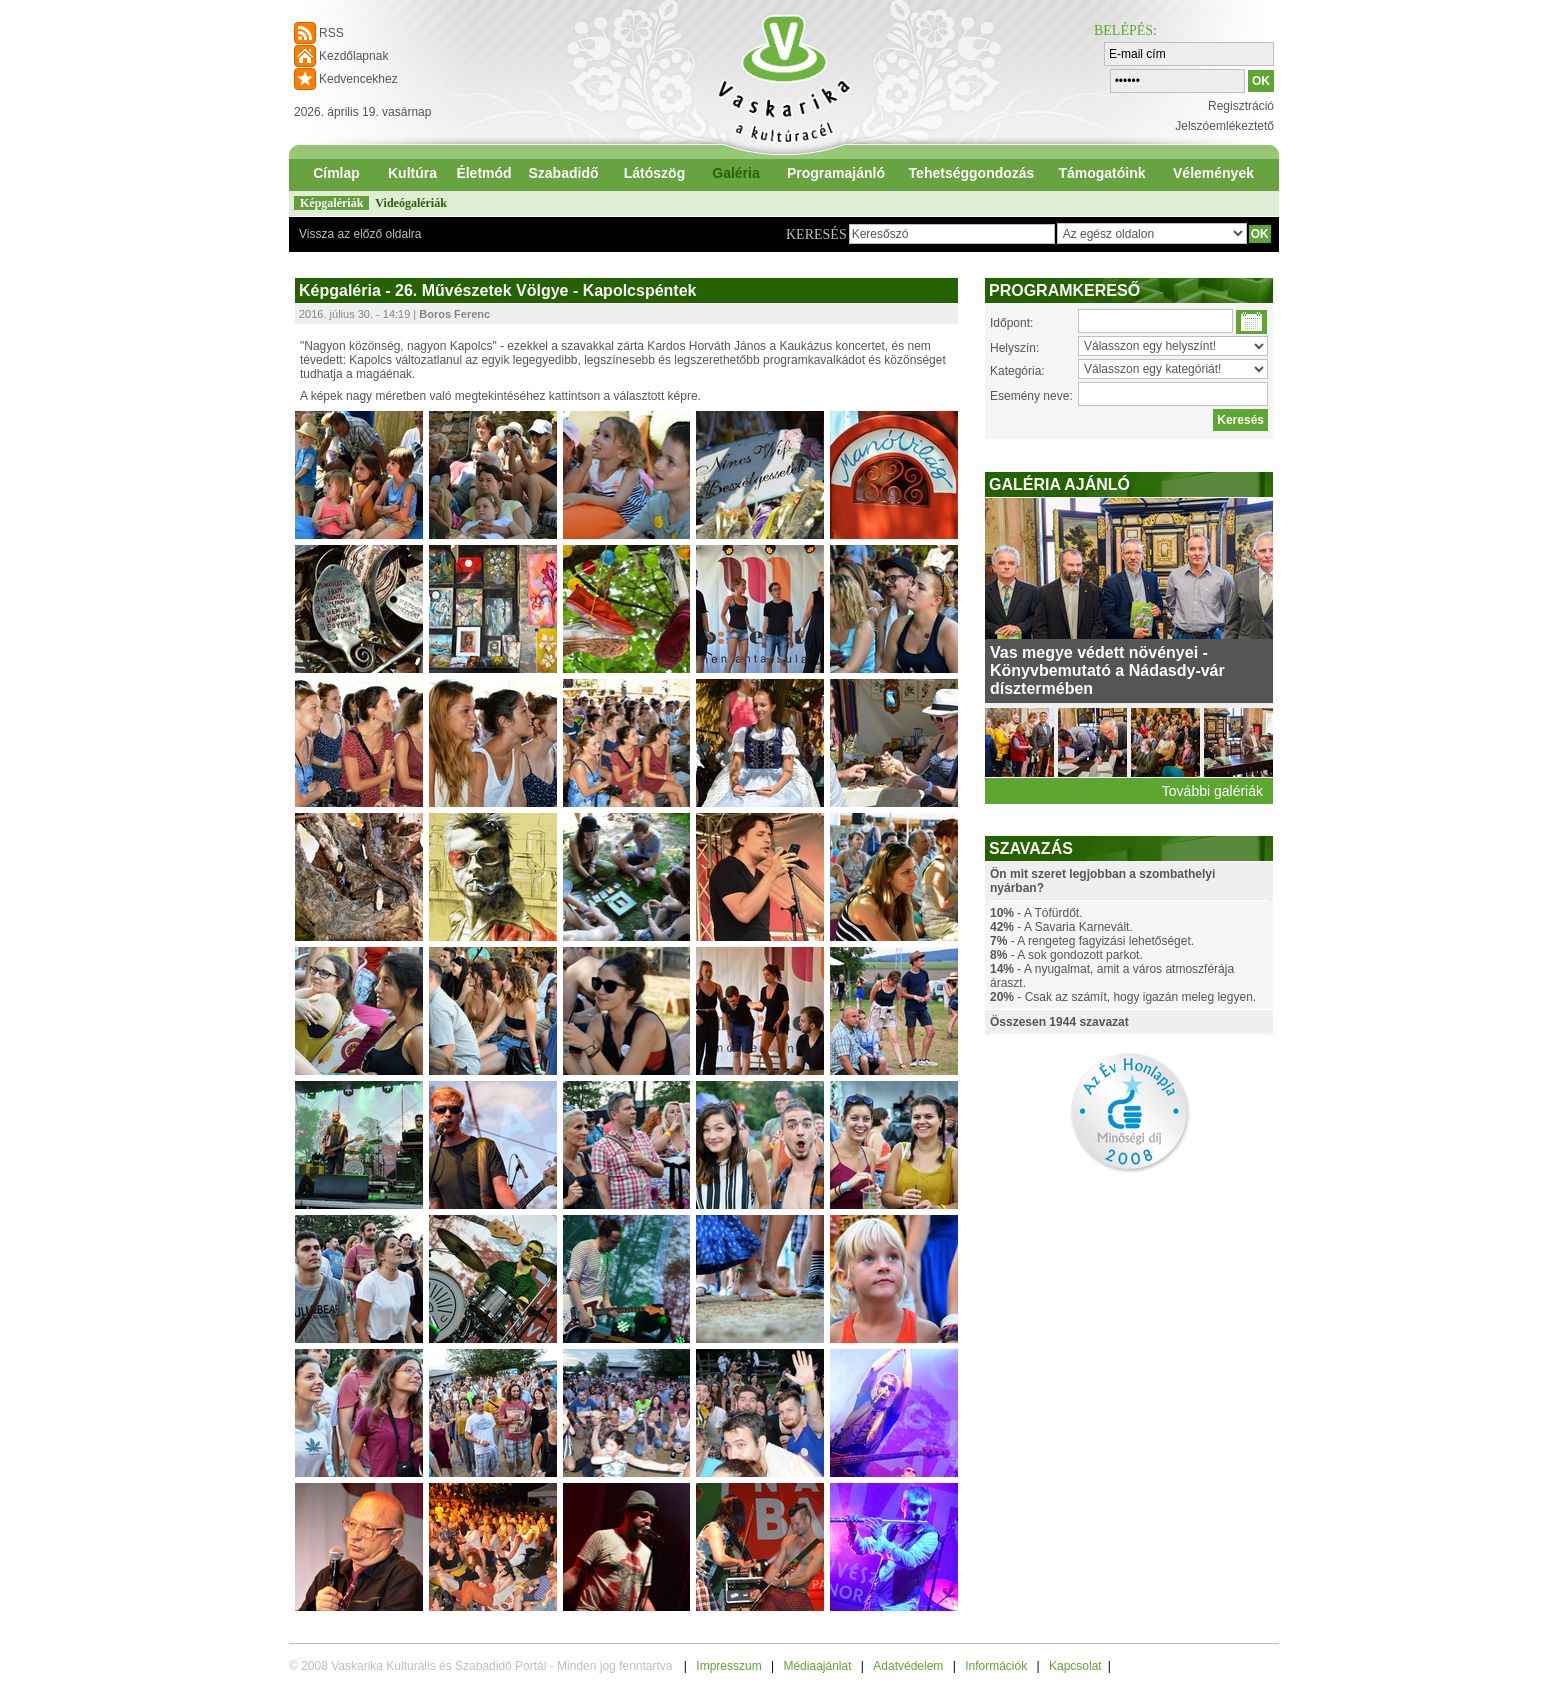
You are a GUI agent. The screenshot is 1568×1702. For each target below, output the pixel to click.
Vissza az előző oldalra (360, 234)
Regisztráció (1241, 106)
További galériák (1212, 791)
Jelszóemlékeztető (1224, 126)
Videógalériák (411, 203)
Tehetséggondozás (972, 173)
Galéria (735, 173)
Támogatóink (1101, 173)
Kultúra (412, 173)
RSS (331, 33)
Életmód (483, 173)
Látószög (654, 173)
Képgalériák (331, 203)
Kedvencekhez (358, 79)
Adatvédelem (908, 1666)
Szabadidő (563, 173)
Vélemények (1213, 173)
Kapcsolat (1075, 1666)
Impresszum (728, 1666)
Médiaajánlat (817, 1666)
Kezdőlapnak (353, 56)
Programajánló (836, 173)
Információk (996, 1666)
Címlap (336, 173)
